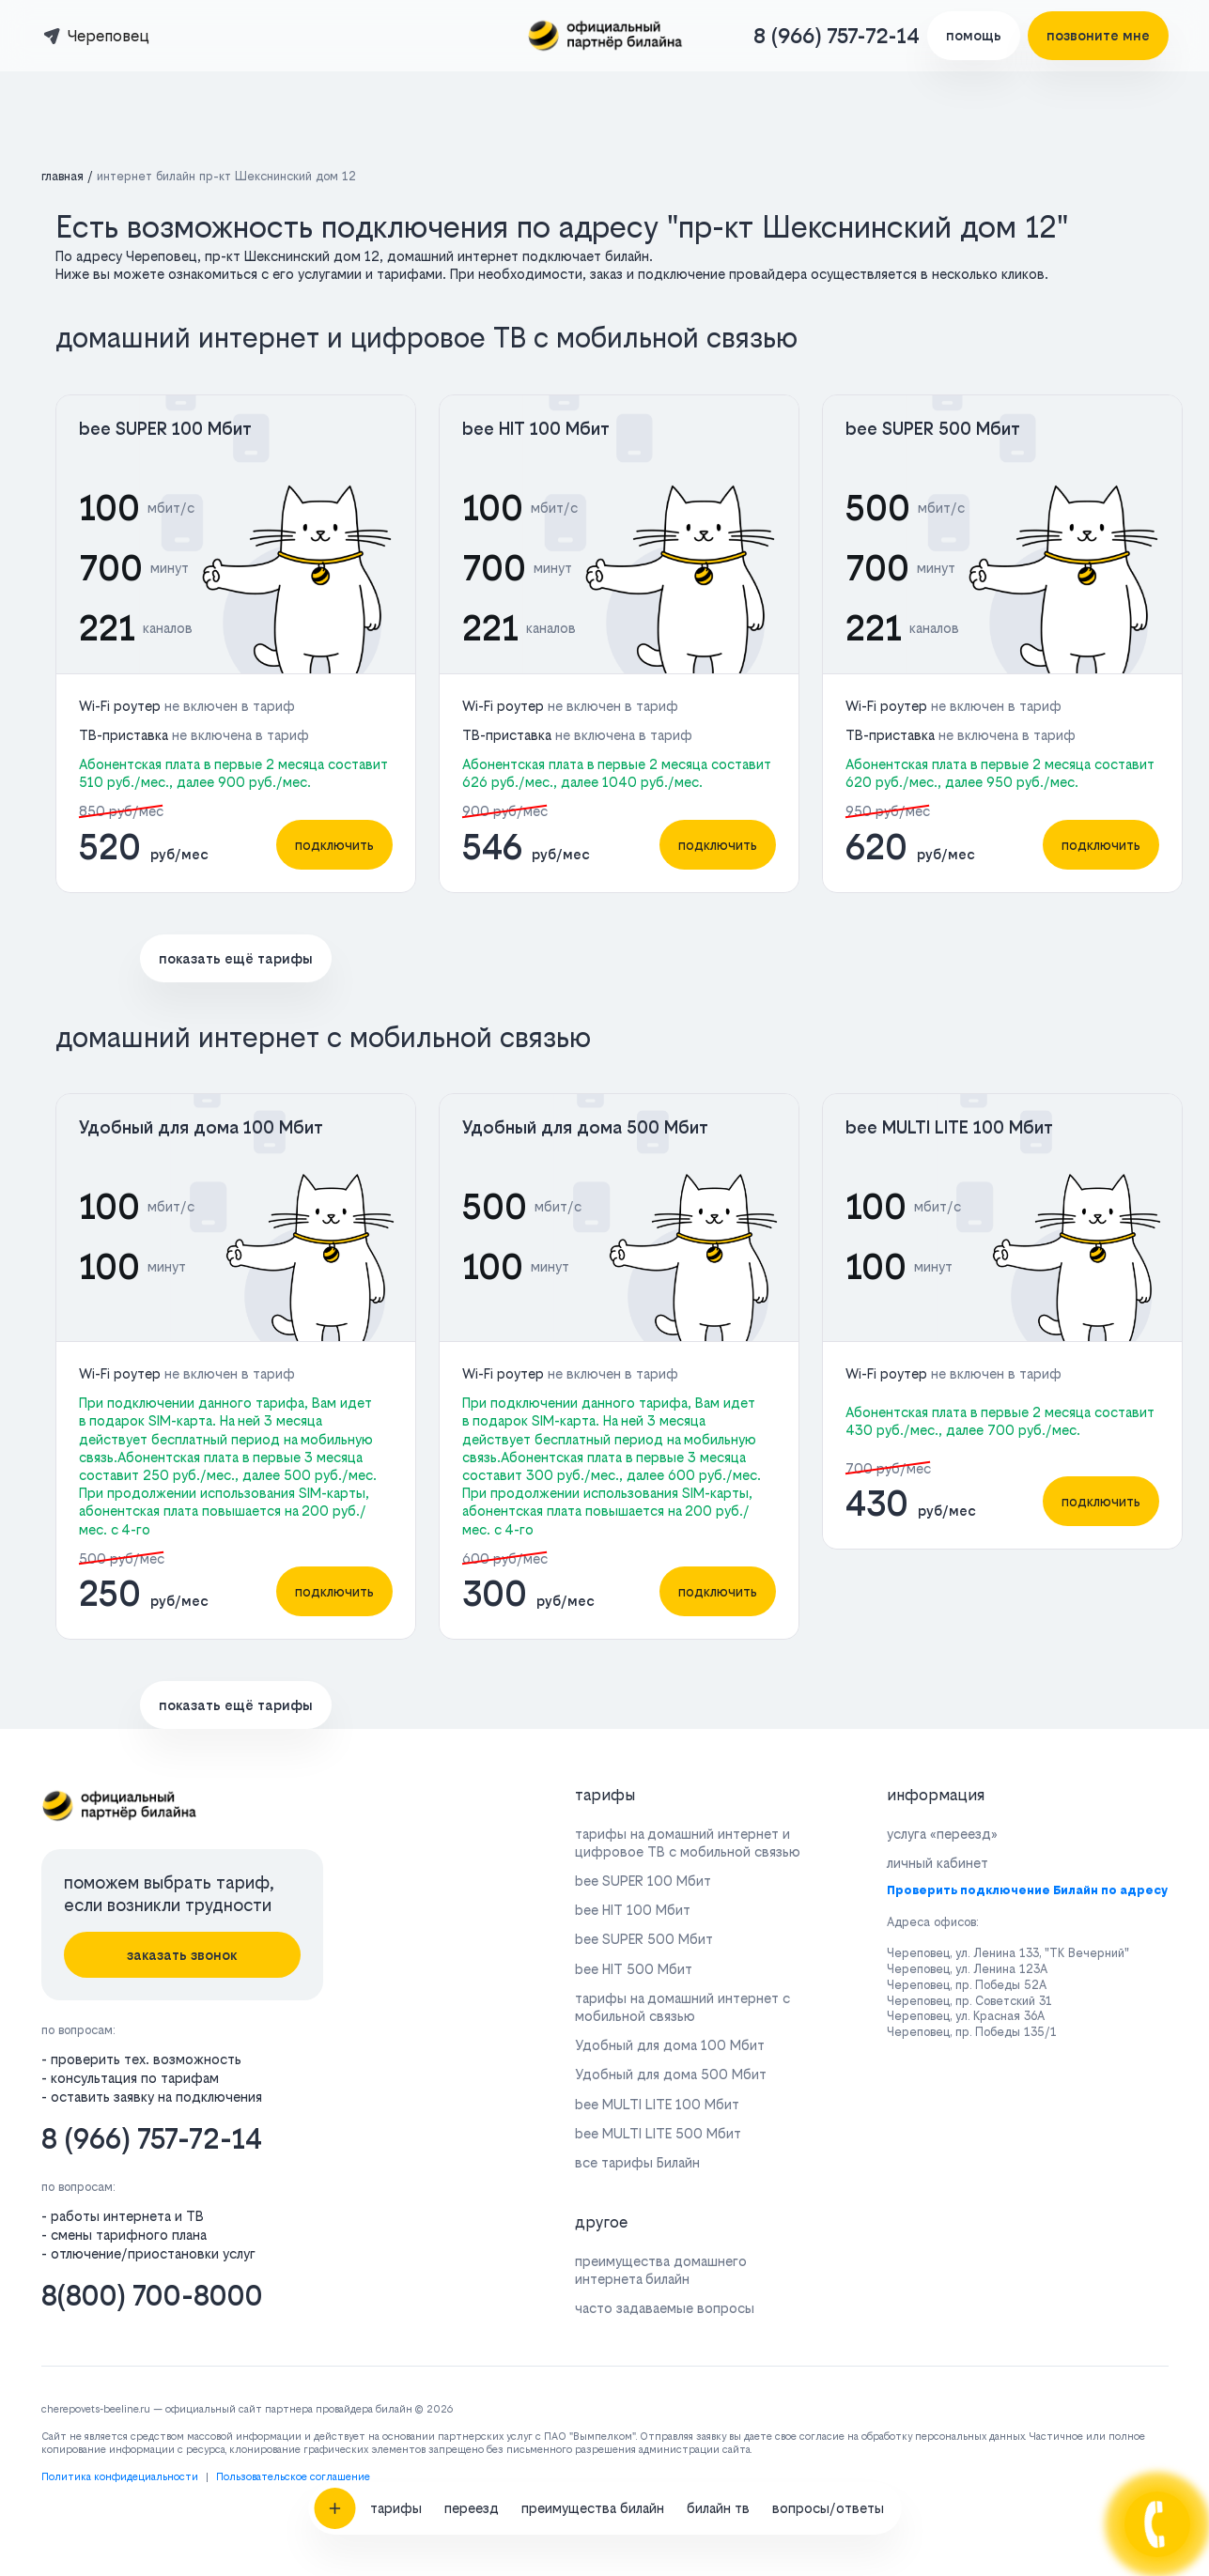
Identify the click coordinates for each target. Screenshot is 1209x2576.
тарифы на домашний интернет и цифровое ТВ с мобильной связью (687, 1842)
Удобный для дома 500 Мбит (585, 1127)
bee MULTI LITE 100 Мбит (949, 1127)
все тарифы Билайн (637, 2162)
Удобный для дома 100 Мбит (201, 1127)
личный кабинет (937, 1863)
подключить (334, 845)
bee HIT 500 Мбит (633, 1969)
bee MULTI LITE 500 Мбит (658, 2133)
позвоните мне (1098, 35)
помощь (973, 35)
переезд (471, 2077)
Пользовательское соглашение (293, 2477)
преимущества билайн (592, 2077)
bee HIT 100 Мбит (536, 429)
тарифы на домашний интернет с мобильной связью (682, 2007)
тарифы (396, 2077)
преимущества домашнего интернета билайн (661, 2270)
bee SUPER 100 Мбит (165, 429)
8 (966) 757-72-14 (836, 35)
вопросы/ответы (828, 2077)
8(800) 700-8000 (152, 2295)
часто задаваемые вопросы (664, 2308)
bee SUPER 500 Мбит (932, 429)
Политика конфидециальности (119, 2477)
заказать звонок (182, 1955)
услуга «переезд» (942, 1834)
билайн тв (718, 2077)
